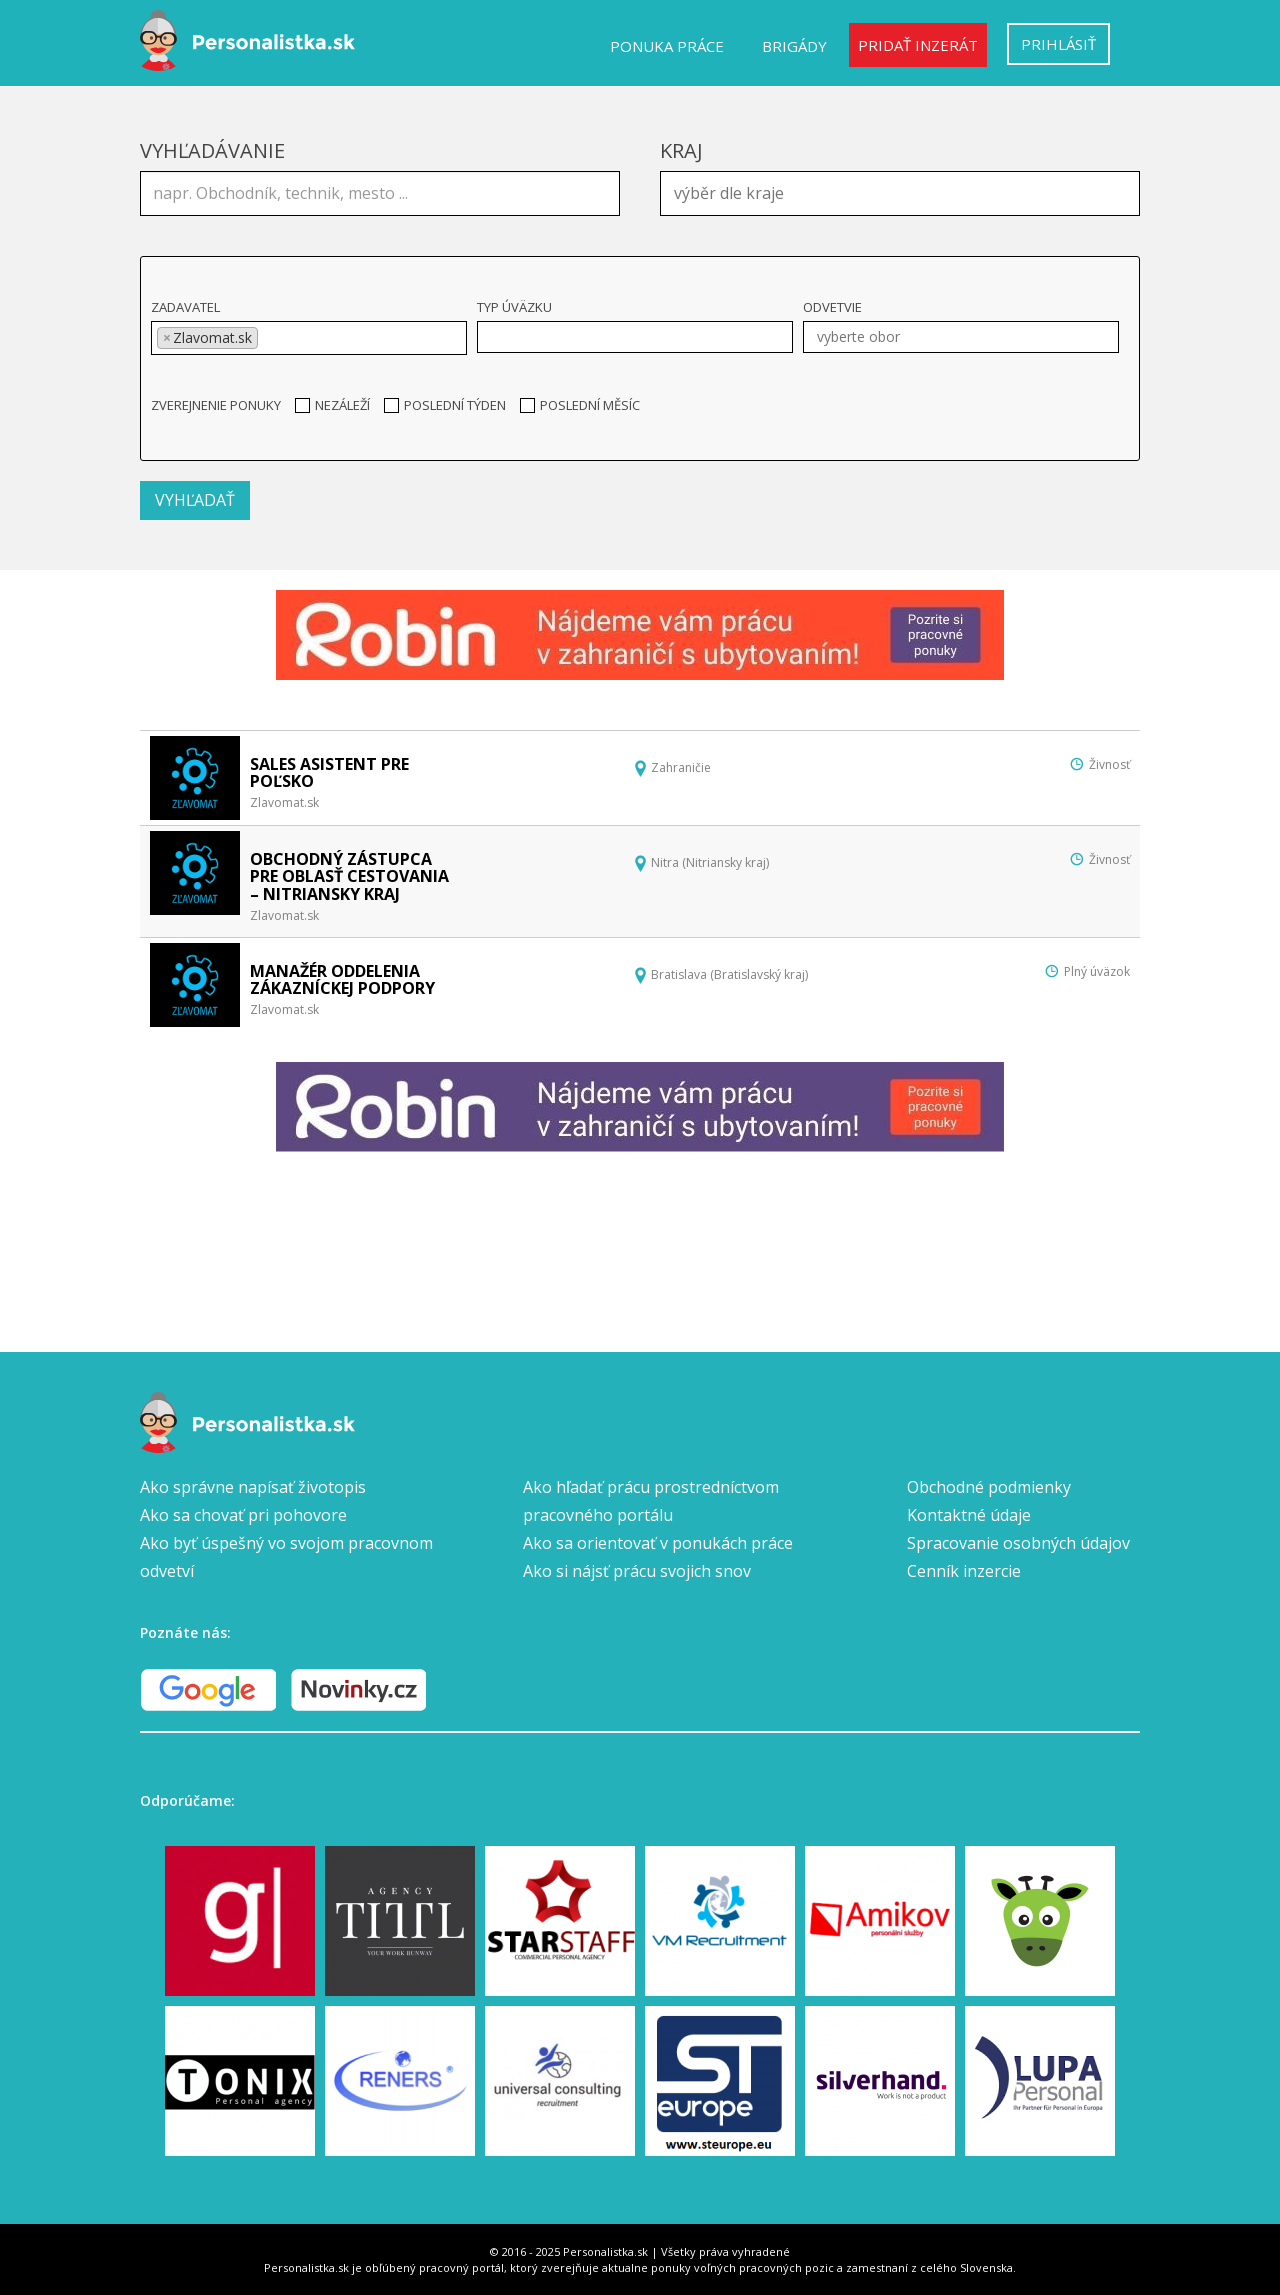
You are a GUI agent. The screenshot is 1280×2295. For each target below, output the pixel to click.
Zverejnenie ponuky (216, 405)
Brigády (794, 46)
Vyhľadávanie (212, 150)
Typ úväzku (514, 307)
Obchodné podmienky (989, 1487)
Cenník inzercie (964, 1571)
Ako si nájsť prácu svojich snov (637, 1571)
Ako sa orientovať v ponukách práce (658, 1543)
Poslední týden (445, 405)
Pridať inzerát (918, 45)
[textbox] (905, 191)
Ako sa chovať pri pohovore (243, 1515)
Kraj (681, 150)
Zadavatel (185, 307)
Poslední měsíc (580, 405)
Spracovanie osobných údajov (1018, 1543)
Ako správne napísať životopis (253, 1487)
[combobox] (900, 193)
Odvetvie (832, 307)
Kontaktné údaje (969, 1515)
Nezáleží (332, 405)
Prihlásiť (1058, 44)
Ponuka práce (667, 46)
